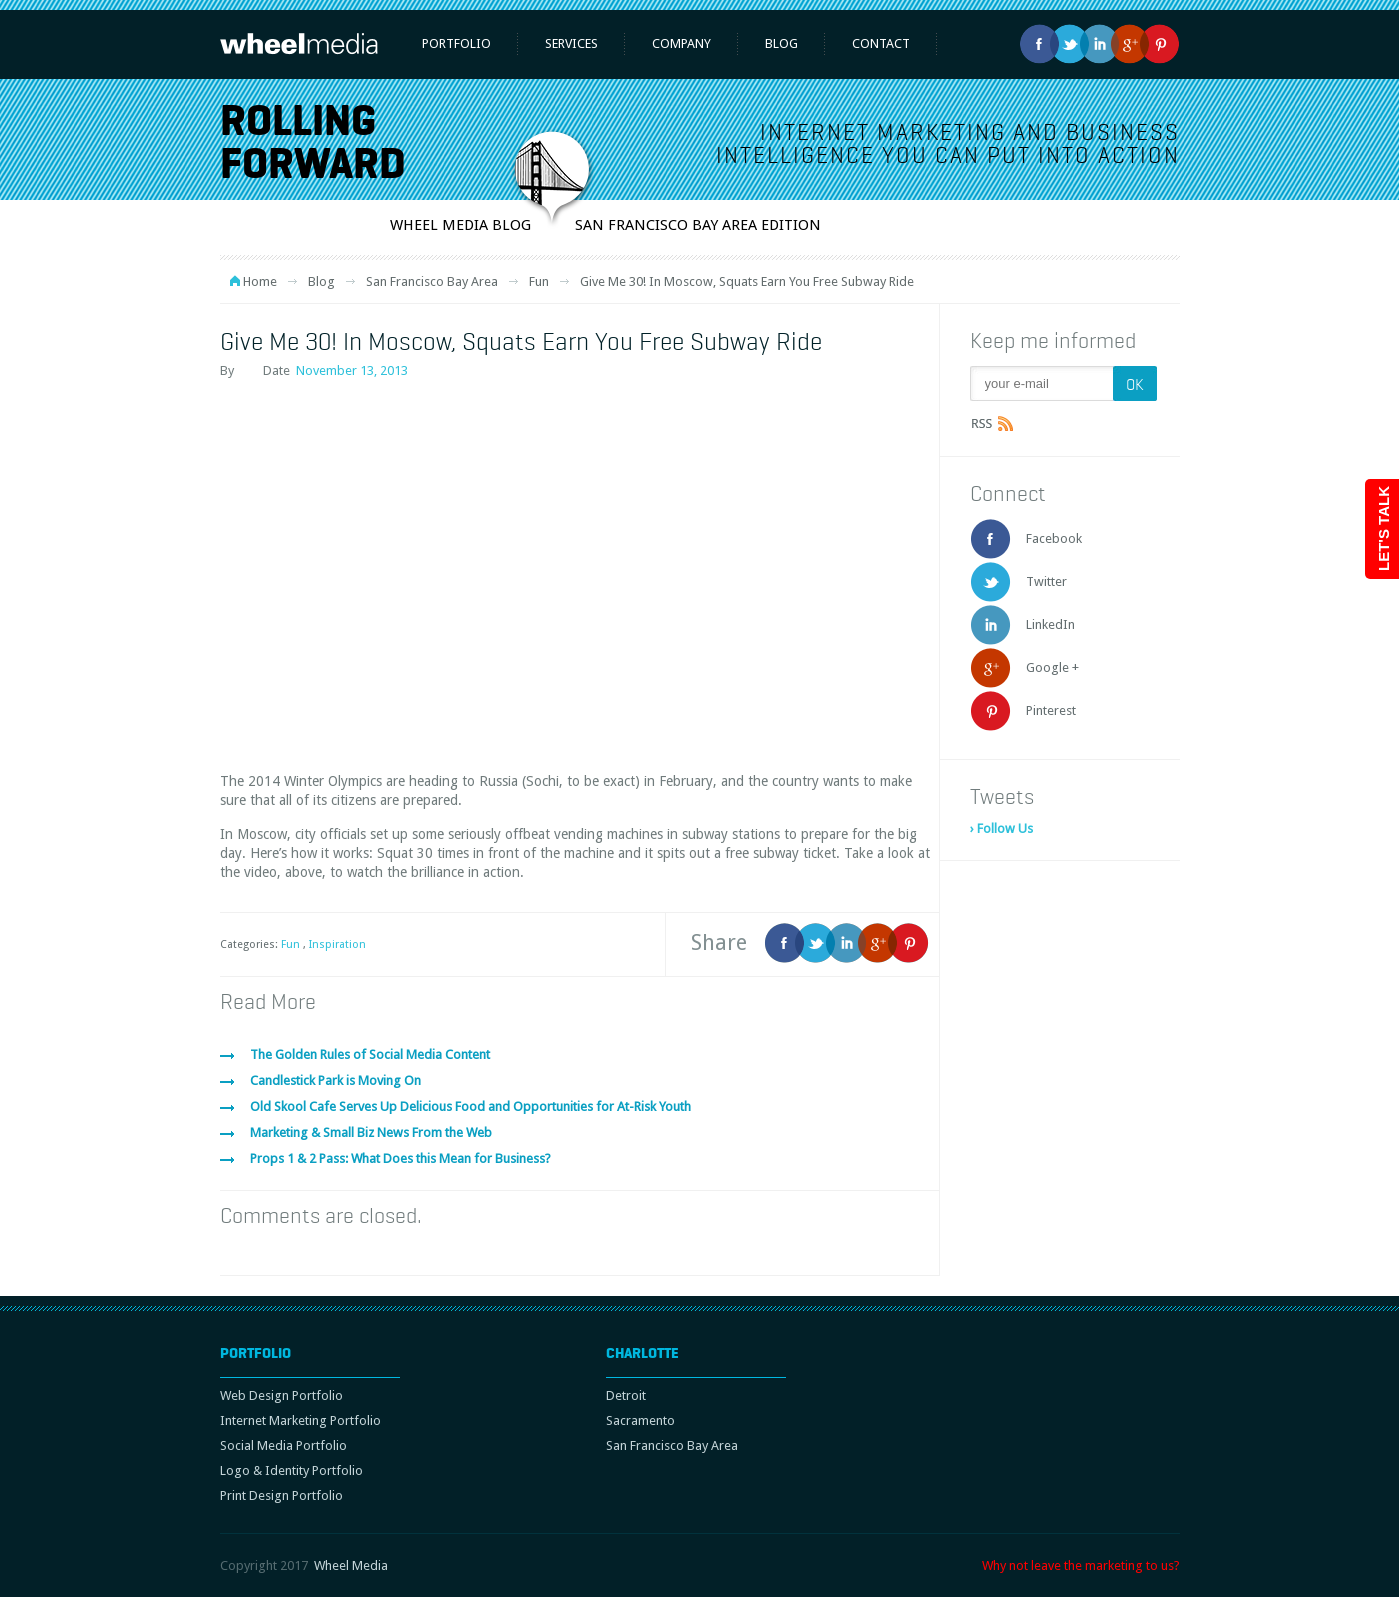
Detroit (626, 1395)
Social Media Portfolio (283, 1445)
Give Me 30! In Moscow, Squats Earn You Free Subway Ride (521, 341)
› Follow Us (1001, 828)
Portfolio (456, 43)
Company (681, 43)
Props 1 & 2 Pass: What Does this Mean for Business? (400, 1158)
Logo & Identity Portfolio (291, 1470)
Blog (781, 43)
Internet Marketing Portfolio (300, 1420)
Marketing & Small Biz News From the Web (371, 1132)
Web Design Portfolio (281, 1395)
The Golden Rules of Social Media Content (370, 1054)
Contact (881, 43)
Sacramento (640, 1420)
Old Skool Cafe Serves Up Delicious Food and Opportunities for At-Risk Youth (470, 1106)
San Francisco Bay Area (432, 281)
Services (571, 43)
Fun (539, 281)
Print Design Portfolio (281, 1495)
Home (260, 281)
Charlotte (642, 1353)
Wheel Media (351, 1565)
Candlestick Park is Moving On (335, 1080)
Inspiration (337, 944)
